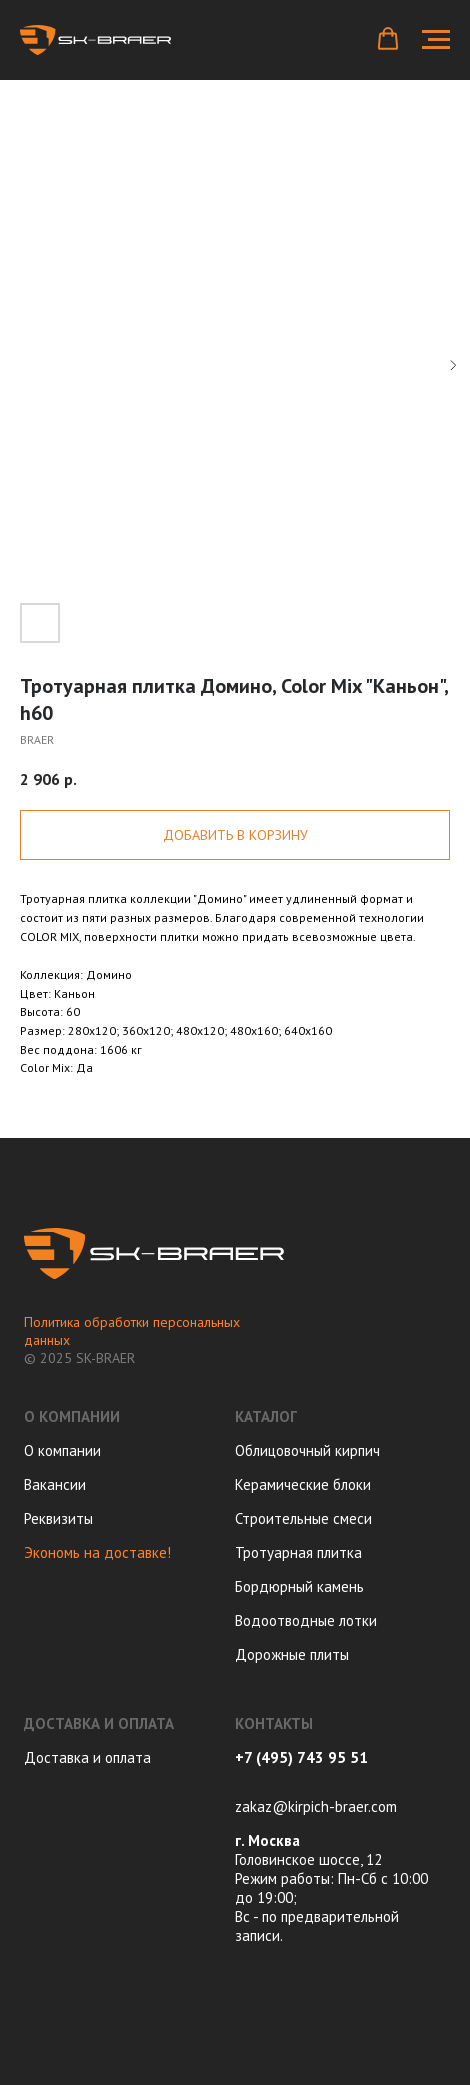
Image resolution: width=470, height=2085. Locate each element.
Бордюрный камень (299, 1586)
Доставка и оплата (87, 1757)
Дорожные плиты (292, 1654)
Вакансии (55, 1484)
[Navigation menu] (436, 40)
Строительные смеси (303, 1518)
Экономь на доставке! (97, 1552)
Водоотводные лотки (306, 1620)
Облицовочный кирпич (307, 1450)
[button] (388, 39)
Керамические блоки (303, 1484)
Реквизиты (58, 1518)
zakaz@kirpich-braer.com (316, 1806)
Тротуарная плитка (298, 1552)
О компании (62, 1450)
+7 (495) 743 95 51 (301, 1757)
